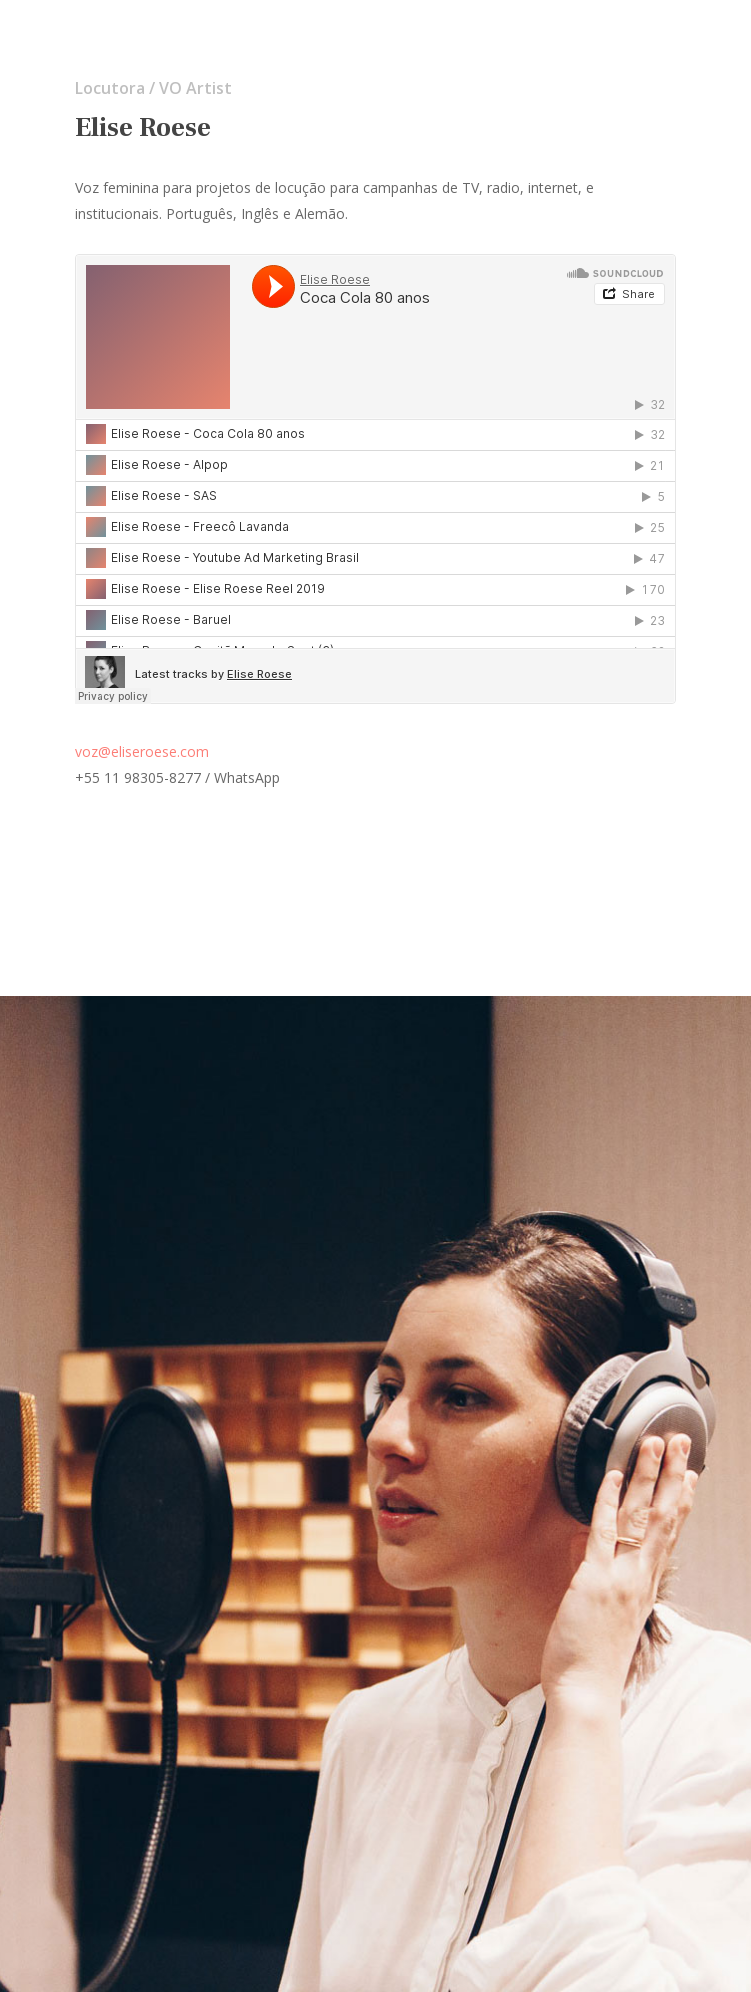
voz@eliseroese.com (142, 751)
